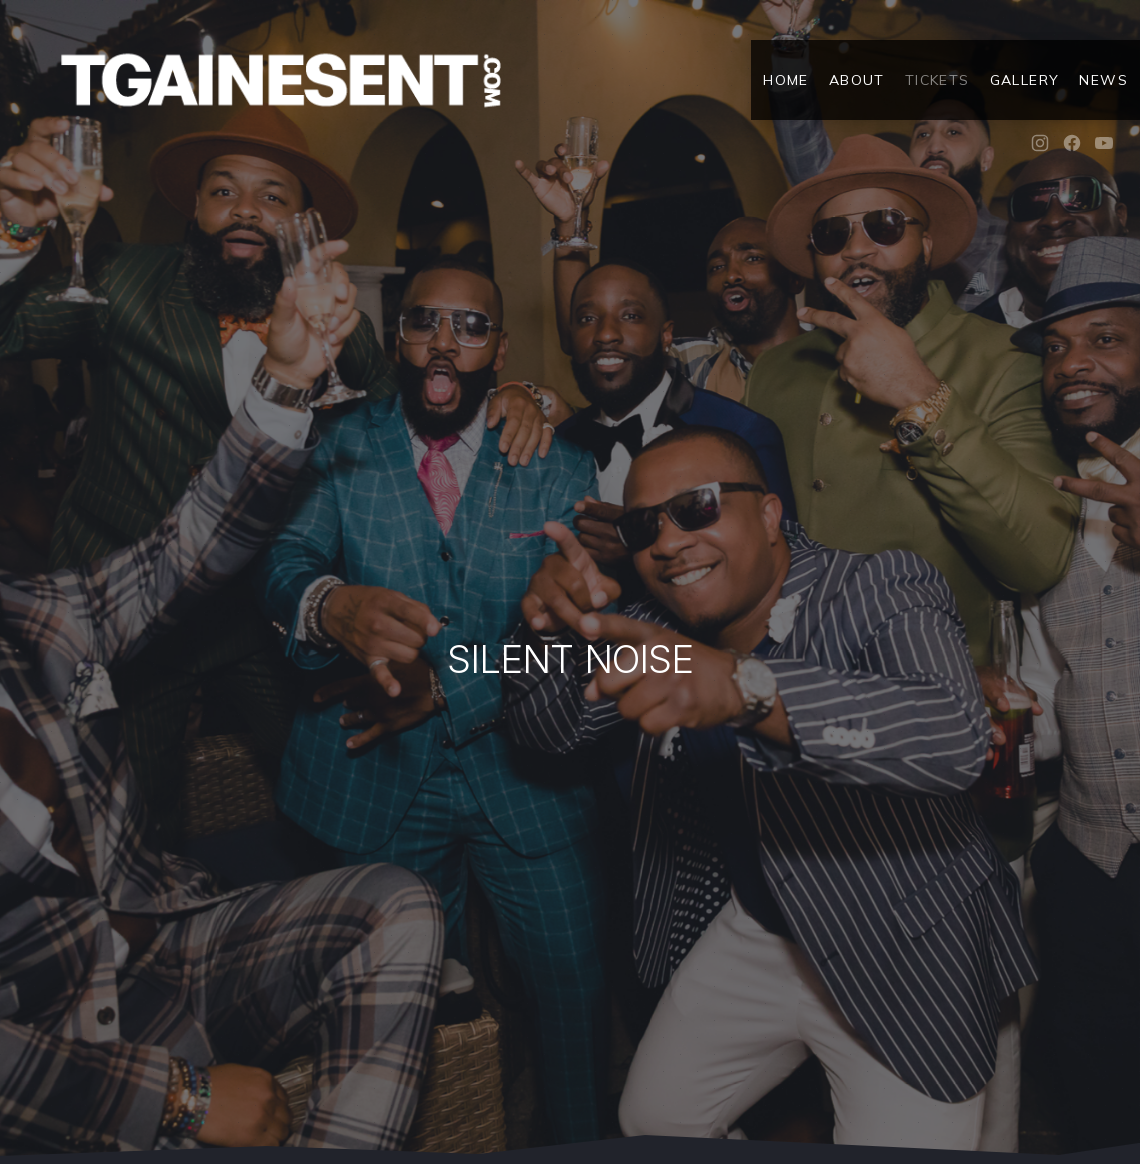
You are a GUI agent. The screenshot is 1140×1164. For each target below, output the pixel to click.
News (1103, 80)
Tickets (937, 80)
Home (786, 80)
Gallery (1025, 80)
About (857, 80)
